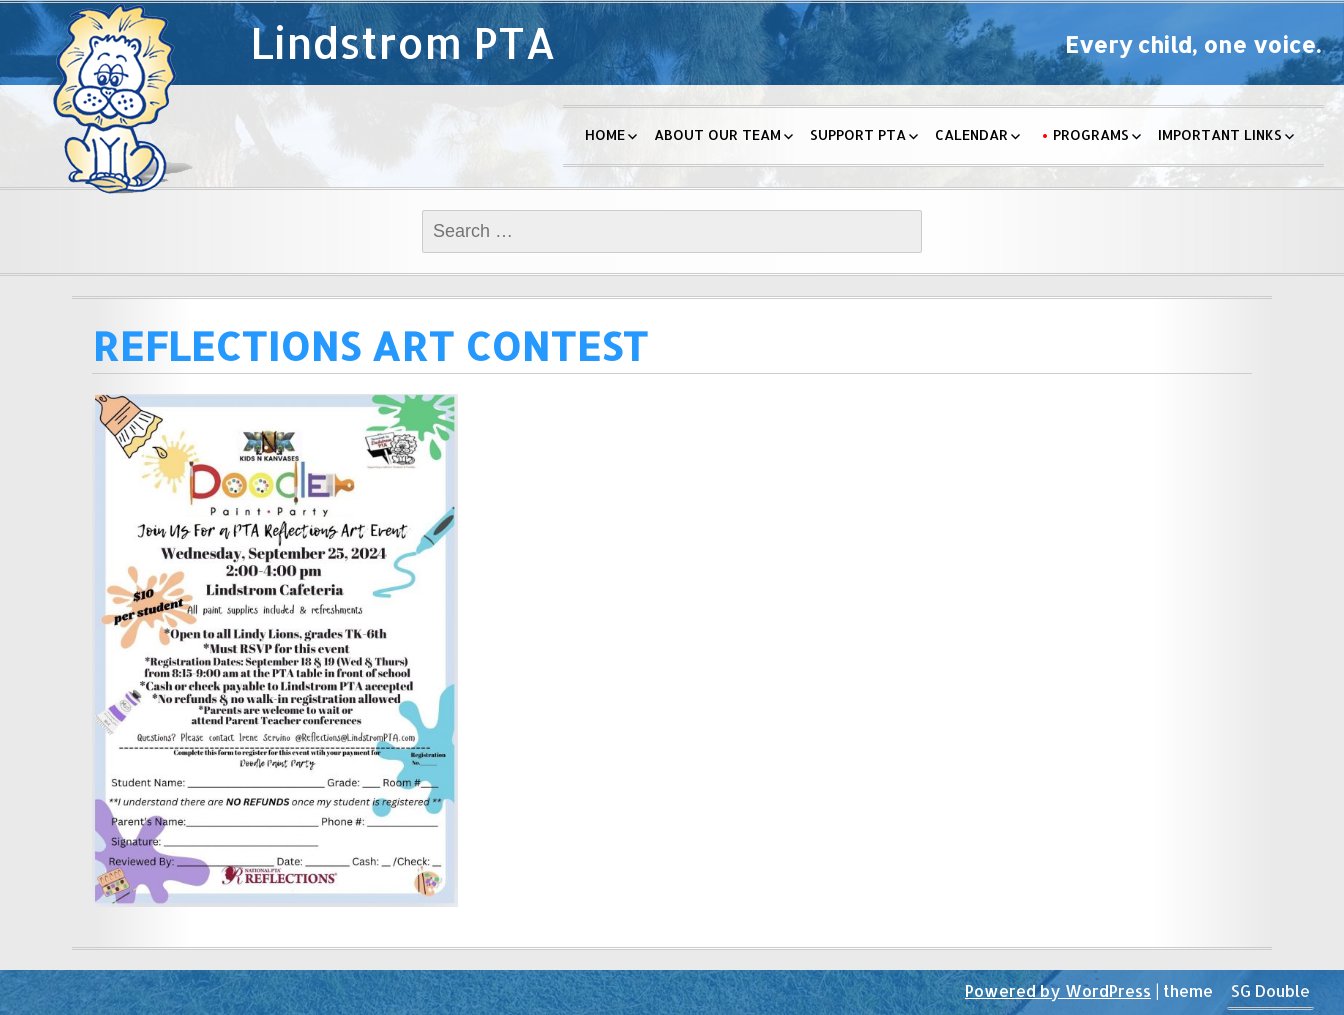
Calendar (971, 134)
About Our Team (717, 134)
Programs (1091, 134)
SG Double (1270, 990)
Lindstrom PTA (403, 42)
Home (605, 134)
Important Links (1220, 134)
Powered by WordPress (1058, 990)
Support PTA (858, 134)
